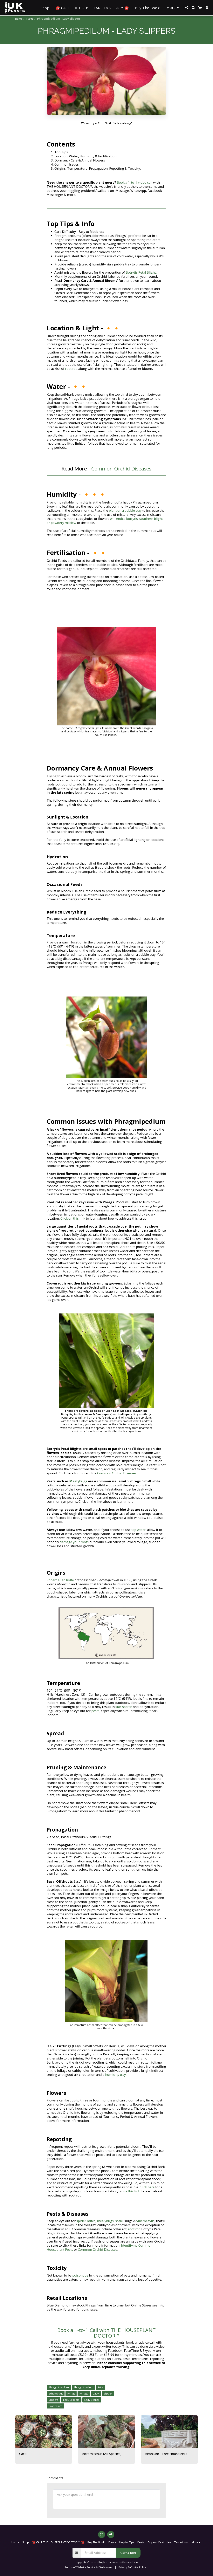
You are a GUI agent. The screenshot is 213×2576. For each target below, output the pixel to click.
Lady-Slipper (91, 2399)
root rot (71, 368)
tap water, (138, 1529)
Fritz (100, 2387)
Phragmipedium (83, 2387)
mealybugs (105, 2221)
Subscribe (128, 2553)
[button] (186, 7)
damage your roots (74, 1542)
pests (95, 1711)
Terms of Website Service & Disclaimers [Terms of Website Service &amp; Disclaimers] (89, 2567)
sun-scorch (123, 1706)
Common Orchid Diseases (121, 468)
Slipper (108, 2393)
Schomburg (56, 2393)
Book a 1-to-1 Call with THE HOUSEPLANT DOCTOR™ (106, 2332)
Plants (29, 18)
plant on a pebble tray (125, 510)
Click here (147, 2187)
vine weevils (145, 2221)
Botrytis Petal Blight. (141, 272)
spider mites (85, 2221)
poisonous (80, 2275)
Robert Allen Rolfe (60, 1580)
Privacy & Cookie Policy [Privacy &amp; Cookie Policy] (132, 2567)
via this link (131, 2191)
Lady (96, 2393)
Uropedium (55, 2406)
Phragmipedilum (59, 2387)
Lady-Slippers (71, 2399)
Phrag (71, 2393)
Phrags (83, 2393)
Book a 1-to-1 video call (134, 182)
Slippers (53, 2399)
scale (119, 2221)
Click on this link (72, 1218)
